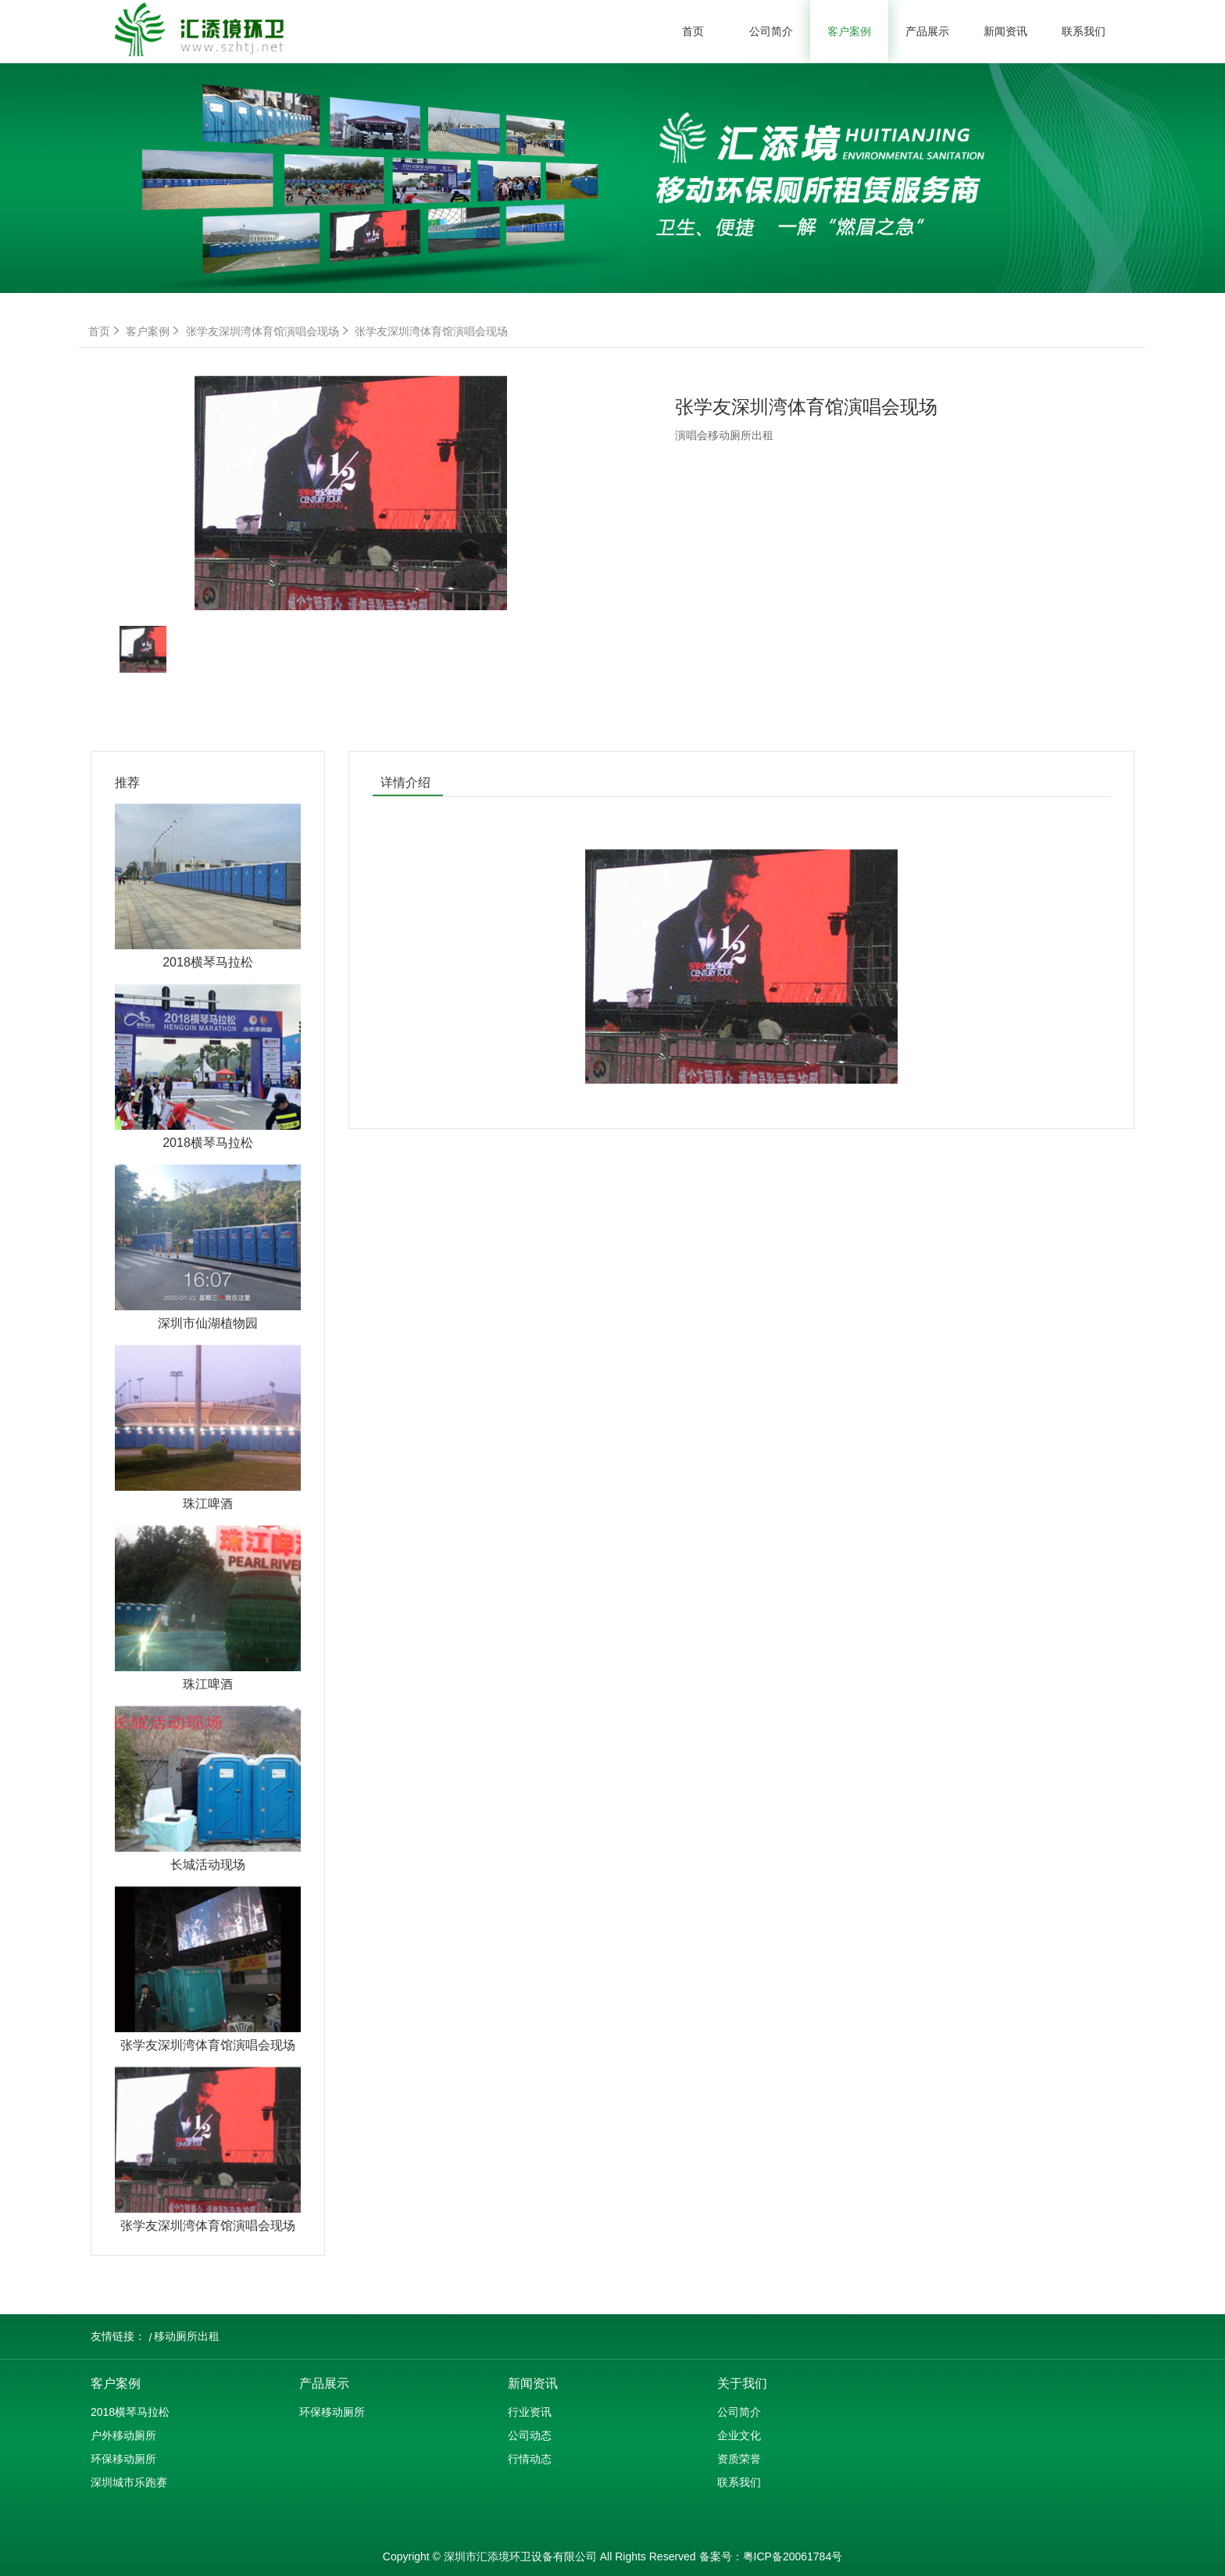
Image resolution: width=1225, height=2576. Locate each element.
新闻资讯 (1005, 31)
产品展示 (927, 31)
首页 (693, 31)
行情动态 (530, 2459)
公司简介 (771, 31)
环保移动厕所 (123, 2459)
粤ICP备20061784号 (793, 2556)
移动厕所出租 (187, 2336)
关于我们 (742, 2383)
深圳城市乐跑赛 (129, 2482)
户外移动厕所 (123, 2435)
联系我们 (1083, 31)
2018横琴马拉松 (130, 2412)
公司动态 (530, 2435)
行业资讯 (530, 2412)
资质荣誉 (739, 2459)
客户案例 (849, 31)
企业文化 (739, 2435)
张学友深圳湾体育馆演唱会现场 (269, 331)
